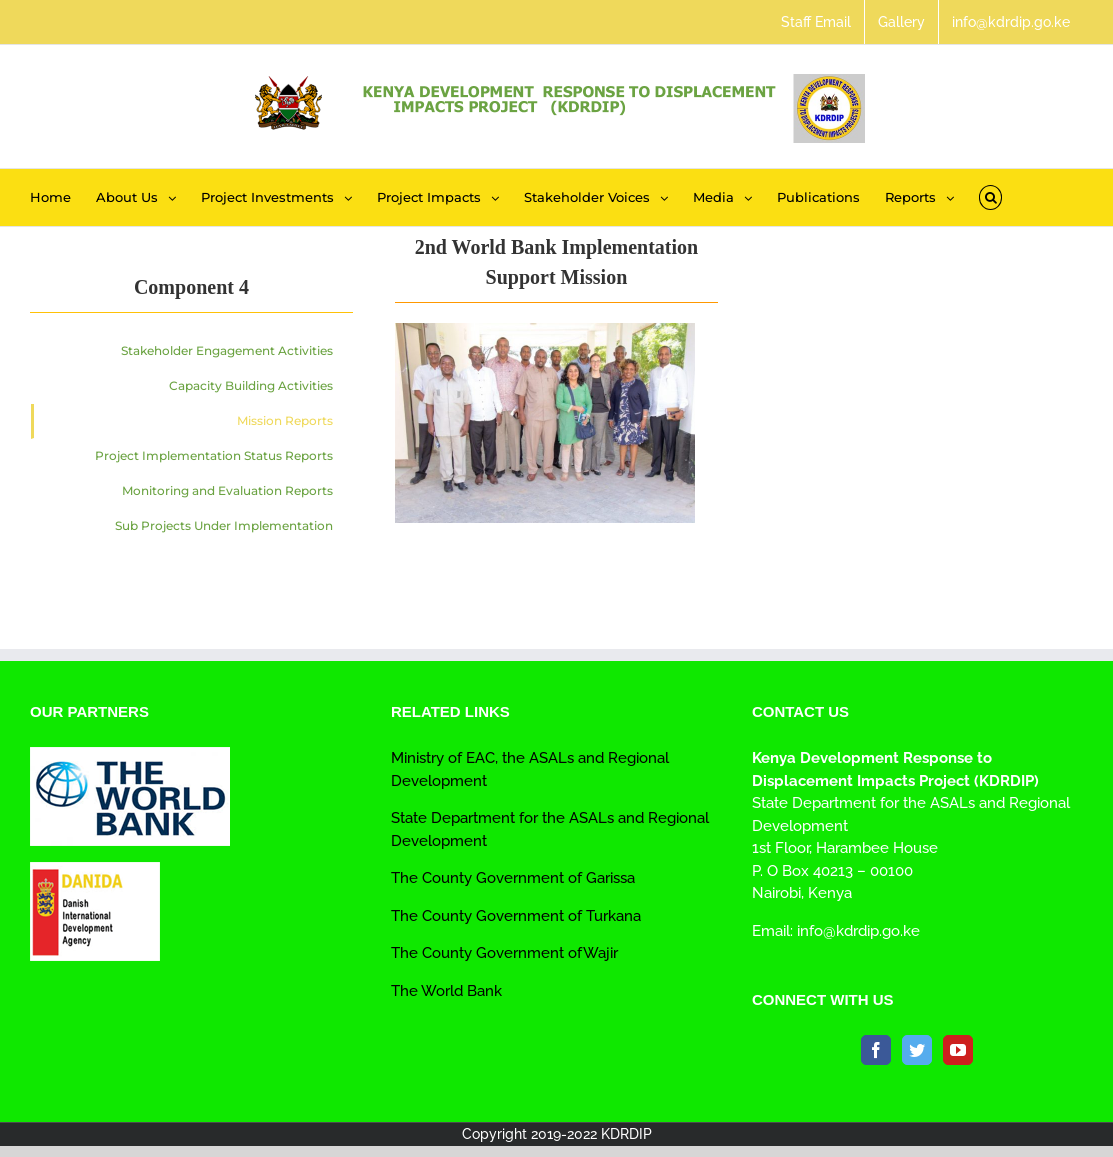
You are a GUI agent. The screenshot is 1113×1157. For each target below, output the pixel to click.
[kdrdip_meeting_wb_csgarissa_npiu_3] (545, 334)
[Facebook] (876, 1050)
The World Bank (446, 991)
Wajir (600, 953)
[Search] (990, 197)
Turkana (611, 916)
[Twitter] (917, 1050)
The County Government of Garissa (513, 878)
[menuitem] (816, 22)
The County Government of (486, 916)
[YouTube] (958, 1050)
